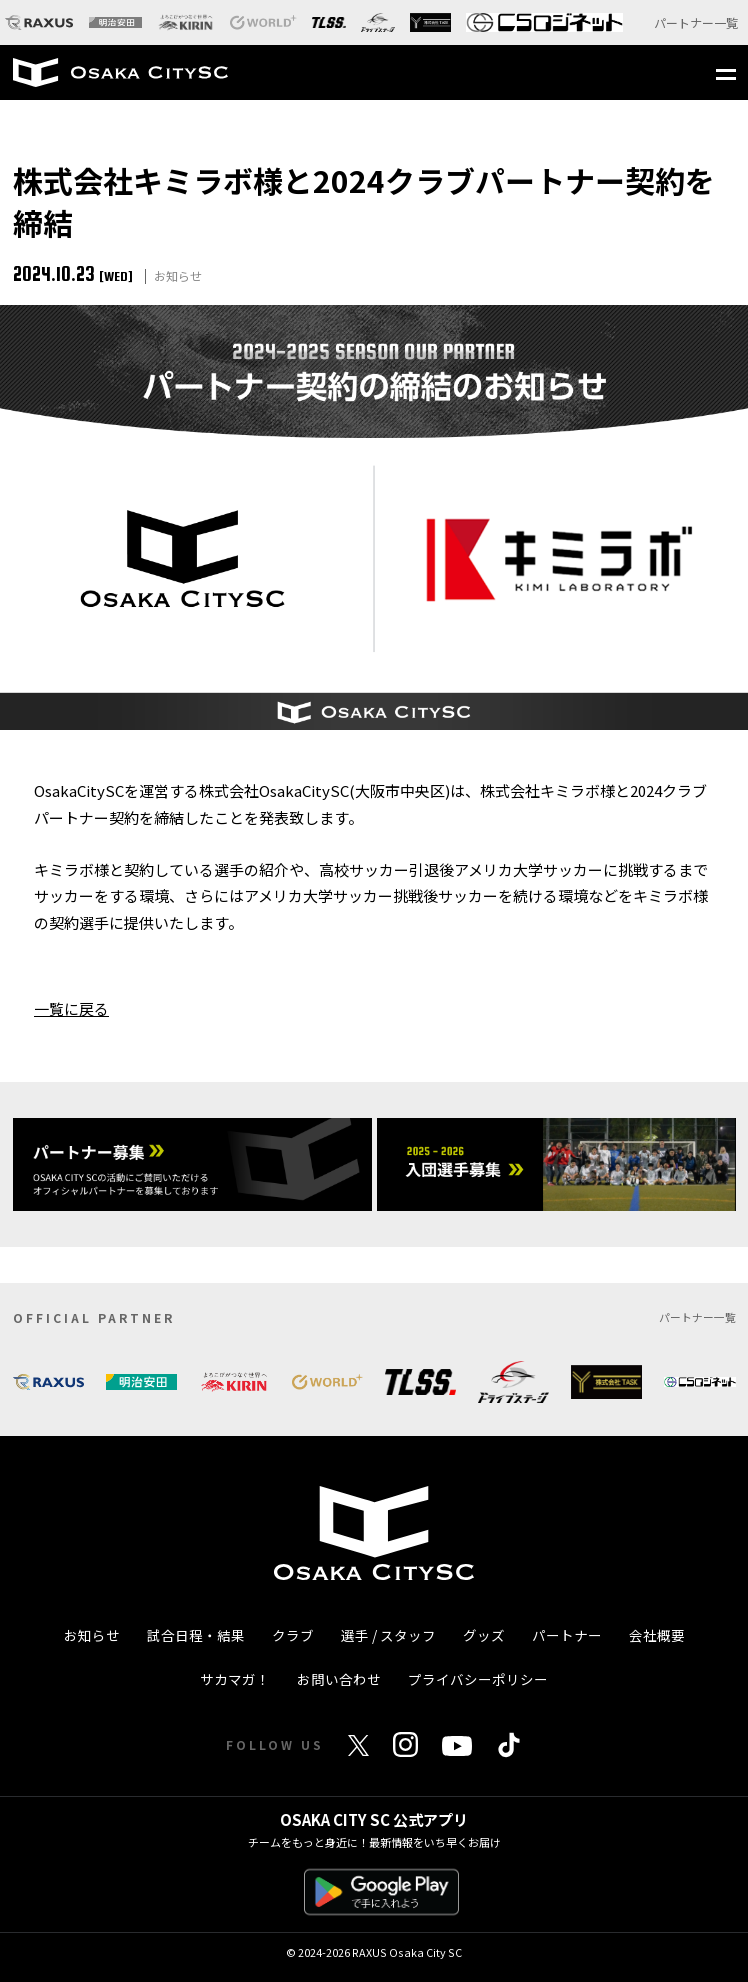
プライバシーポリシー (478, 1679)
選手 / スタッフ (388, 1635)
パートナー (567, 1635)
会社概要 (657, 1635)
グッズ (484, 1635)
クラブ (293, 1635)
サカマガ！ (235, 1679)
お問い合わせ (339, 1679)
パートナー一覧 (696, 22)
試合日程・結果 (196, 1635)
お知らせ (92, 1635)
